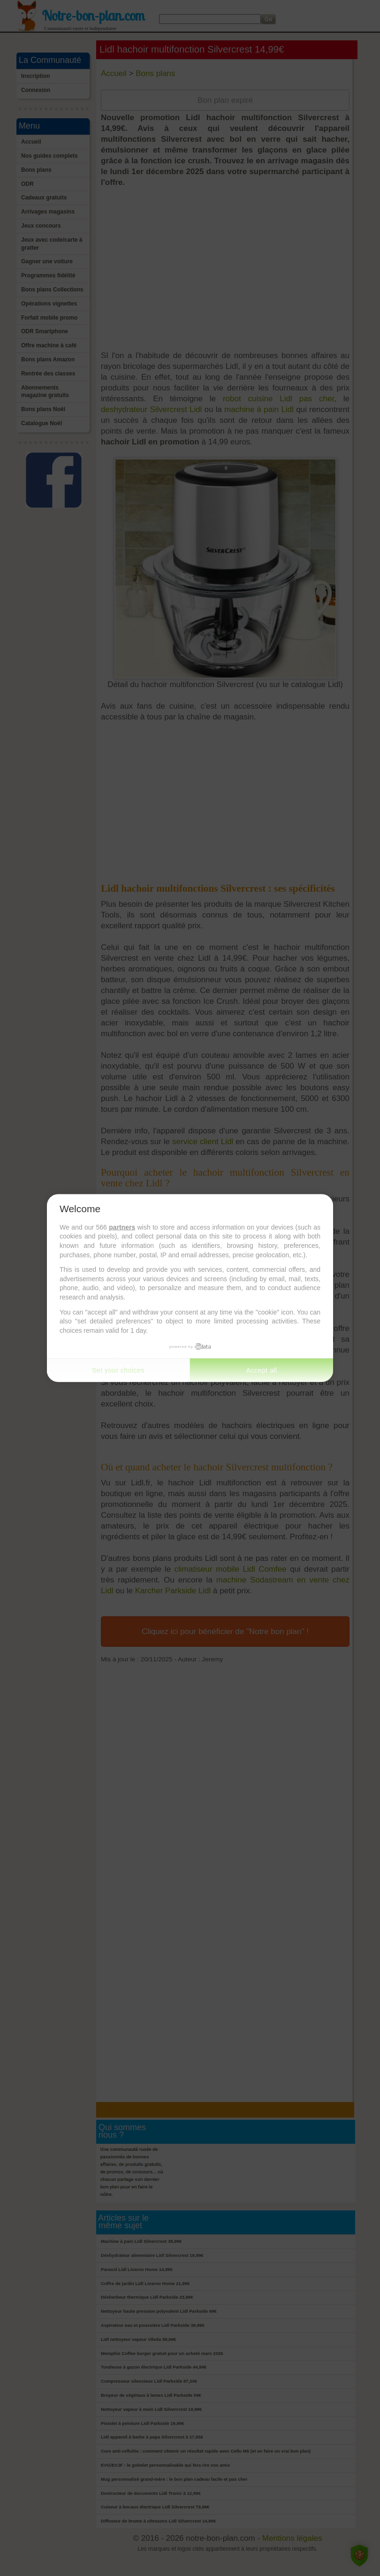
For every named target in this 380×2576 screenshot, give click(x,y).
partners (122, 1227)
